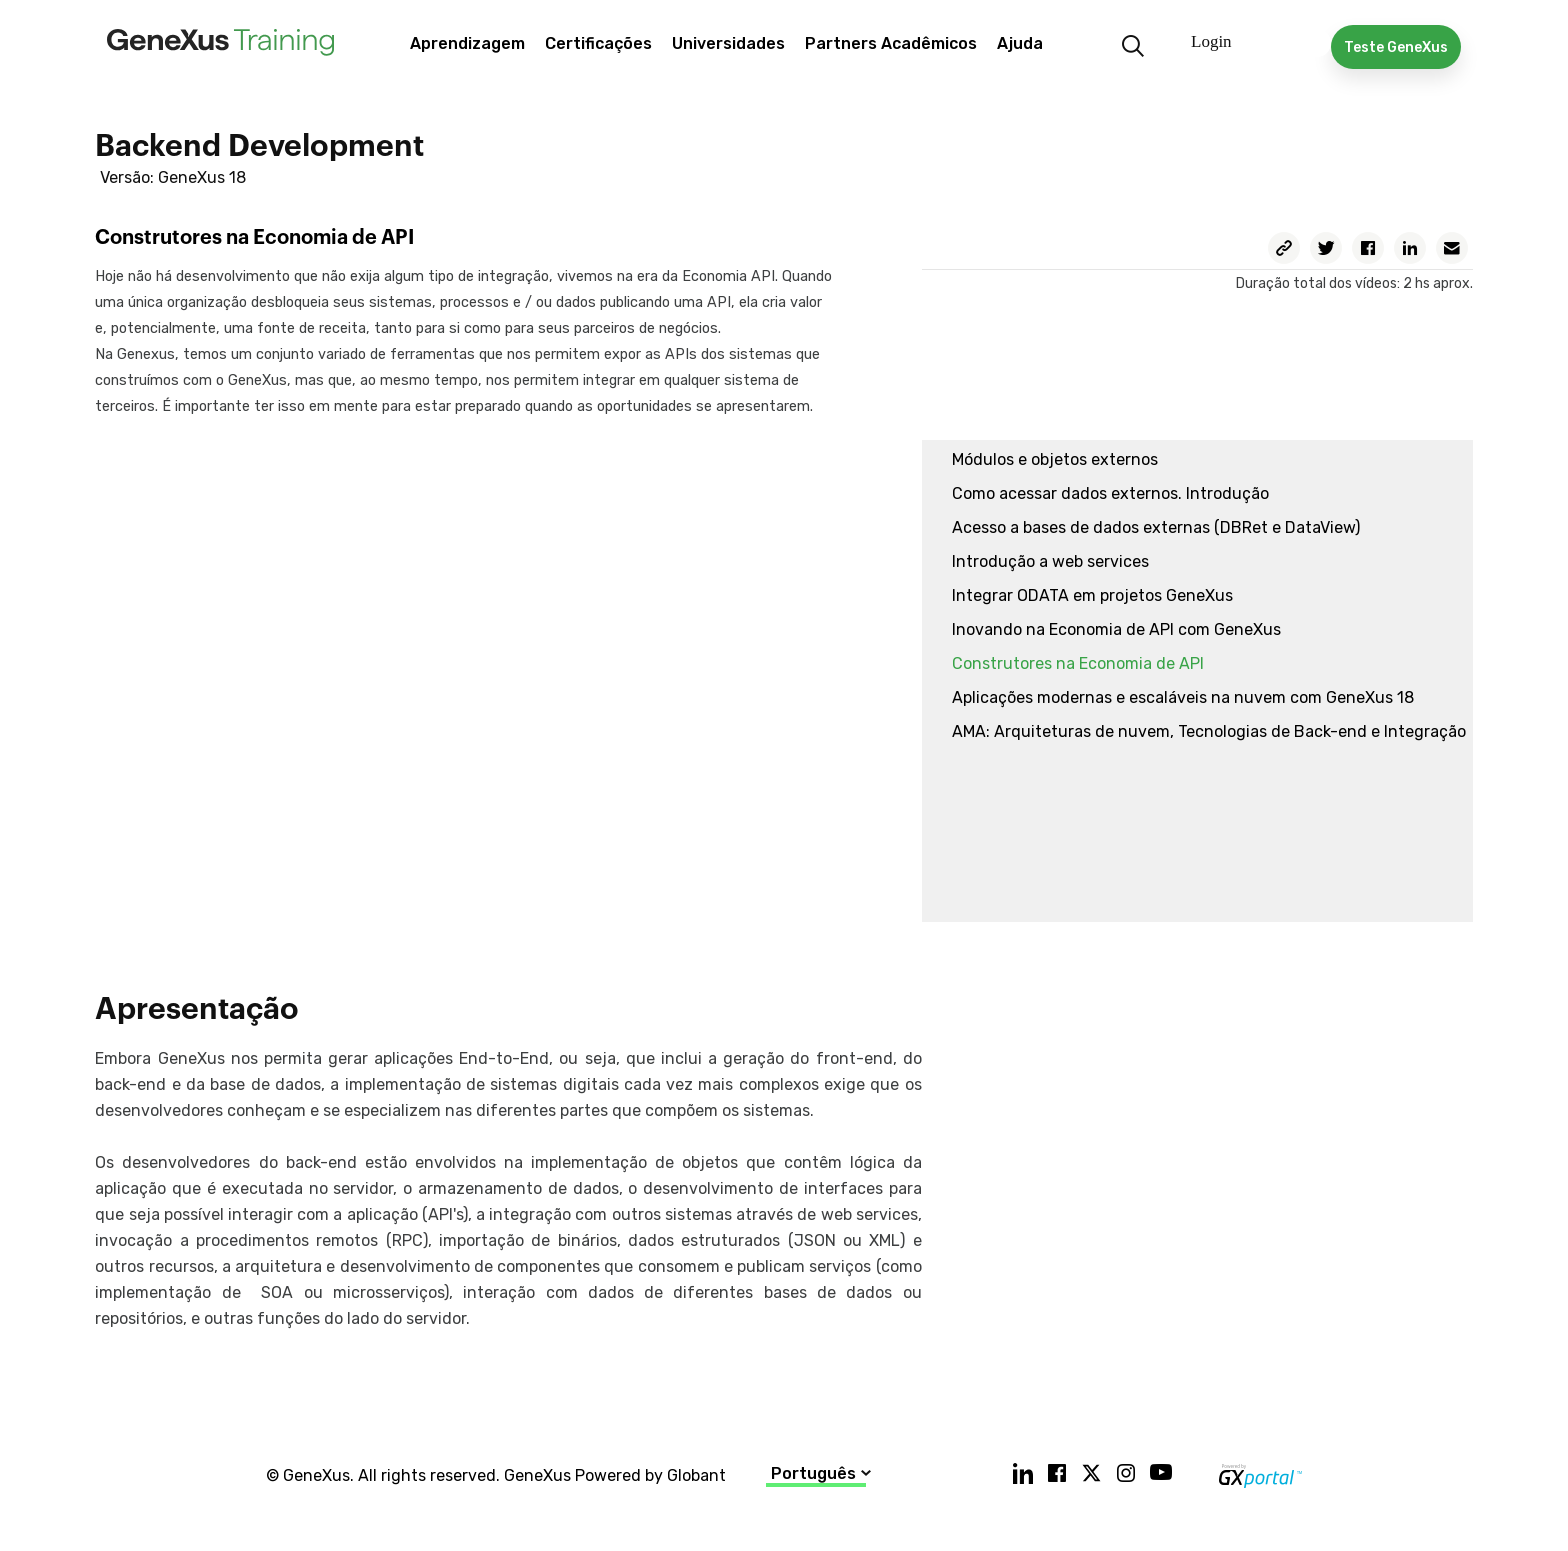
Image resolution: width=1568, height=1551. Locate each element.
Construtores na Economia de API (1078, 663)
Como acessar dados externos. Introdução (1110, 493)
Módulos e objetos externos (1055, 459)
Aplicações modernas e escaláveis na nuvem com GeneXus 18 (1183, 697)
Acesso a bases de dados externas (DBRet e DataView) (1156, 527)
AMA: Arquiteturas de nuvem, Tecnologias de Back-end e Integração (1209, 731)
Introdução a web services (1050, 561)
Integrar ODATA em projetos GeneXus (1092, 595)
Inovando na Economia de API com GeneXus (1116, 629)
